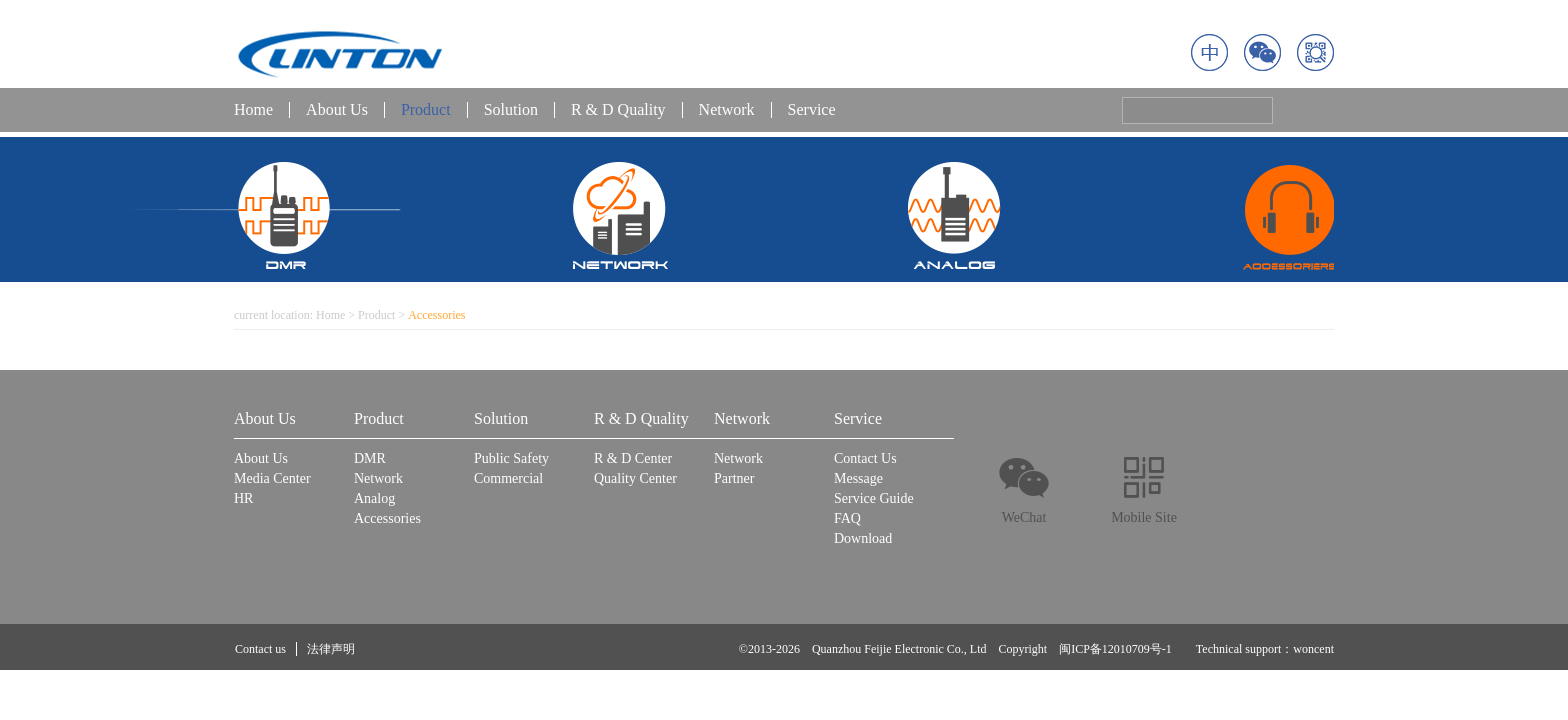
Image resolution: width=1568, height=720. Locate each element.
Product (426, 110)
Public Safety (511, 458)
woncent (1313, 649)
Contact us (260, 649)
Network (727, 110)
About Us (337, 110)
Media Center (272, 478)
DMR (370, 458)
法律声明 (331, 649)
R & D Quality (618, 110)
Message (858, 478)
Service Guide (874, 498)
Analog (374, 498)
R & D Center (633, 458)
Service (812, 110)
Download (863, 538)
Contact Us (865, 458)
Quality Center (635, 478)
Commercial (508, 478)
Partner (734, 478)
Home (253, 110)
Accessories (387, 518)
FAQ (847, 518)
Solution (511, 110)
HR (243, 498)
